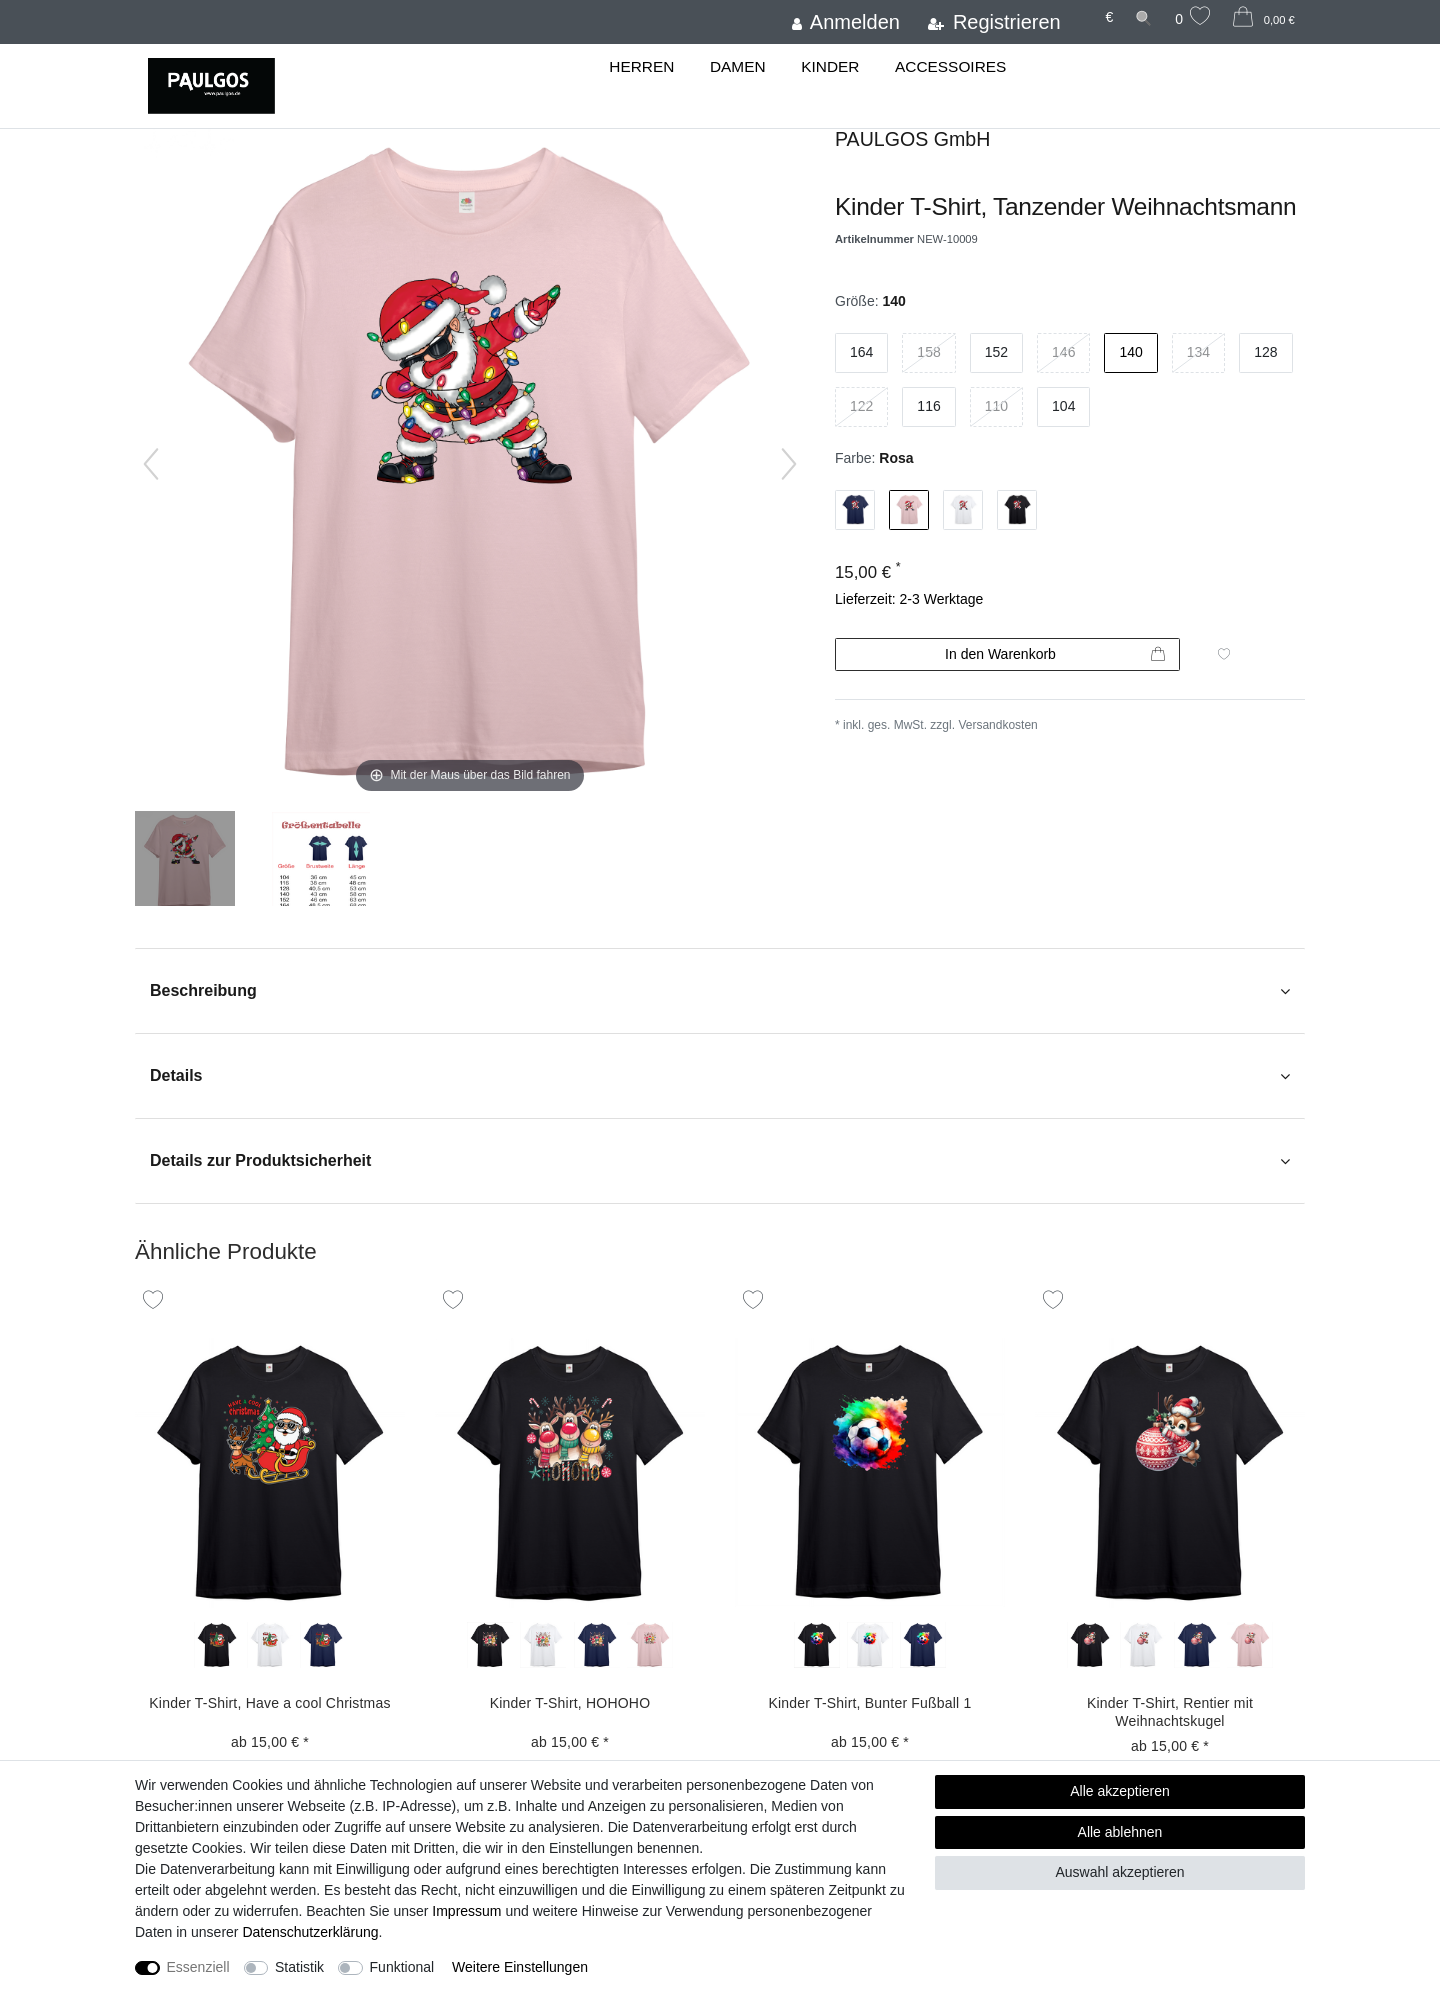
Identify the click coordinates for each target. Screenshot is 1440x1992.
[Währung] (1109, 17)
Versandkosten (997, 725)
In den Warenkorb (1055, 655)
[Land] (1083, 8)
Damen (738, 66)
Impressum (466, 1911)
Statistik (299, 1967)
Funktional (402, 1967)
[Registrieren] (993, 22)
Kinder (830, 66)
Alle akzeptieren (1120, 1791)
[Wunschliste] (1193, 18)
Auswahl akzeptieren (1119, 1872)
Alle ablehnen (1120, 1832)
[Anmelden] (845, 22)
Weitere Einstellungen (520, 1967)
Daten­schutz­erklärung (310, 1932)
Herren (641, 66)
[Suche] (1144, 17)
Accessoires (950, 66)
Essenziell (198, 1967)
